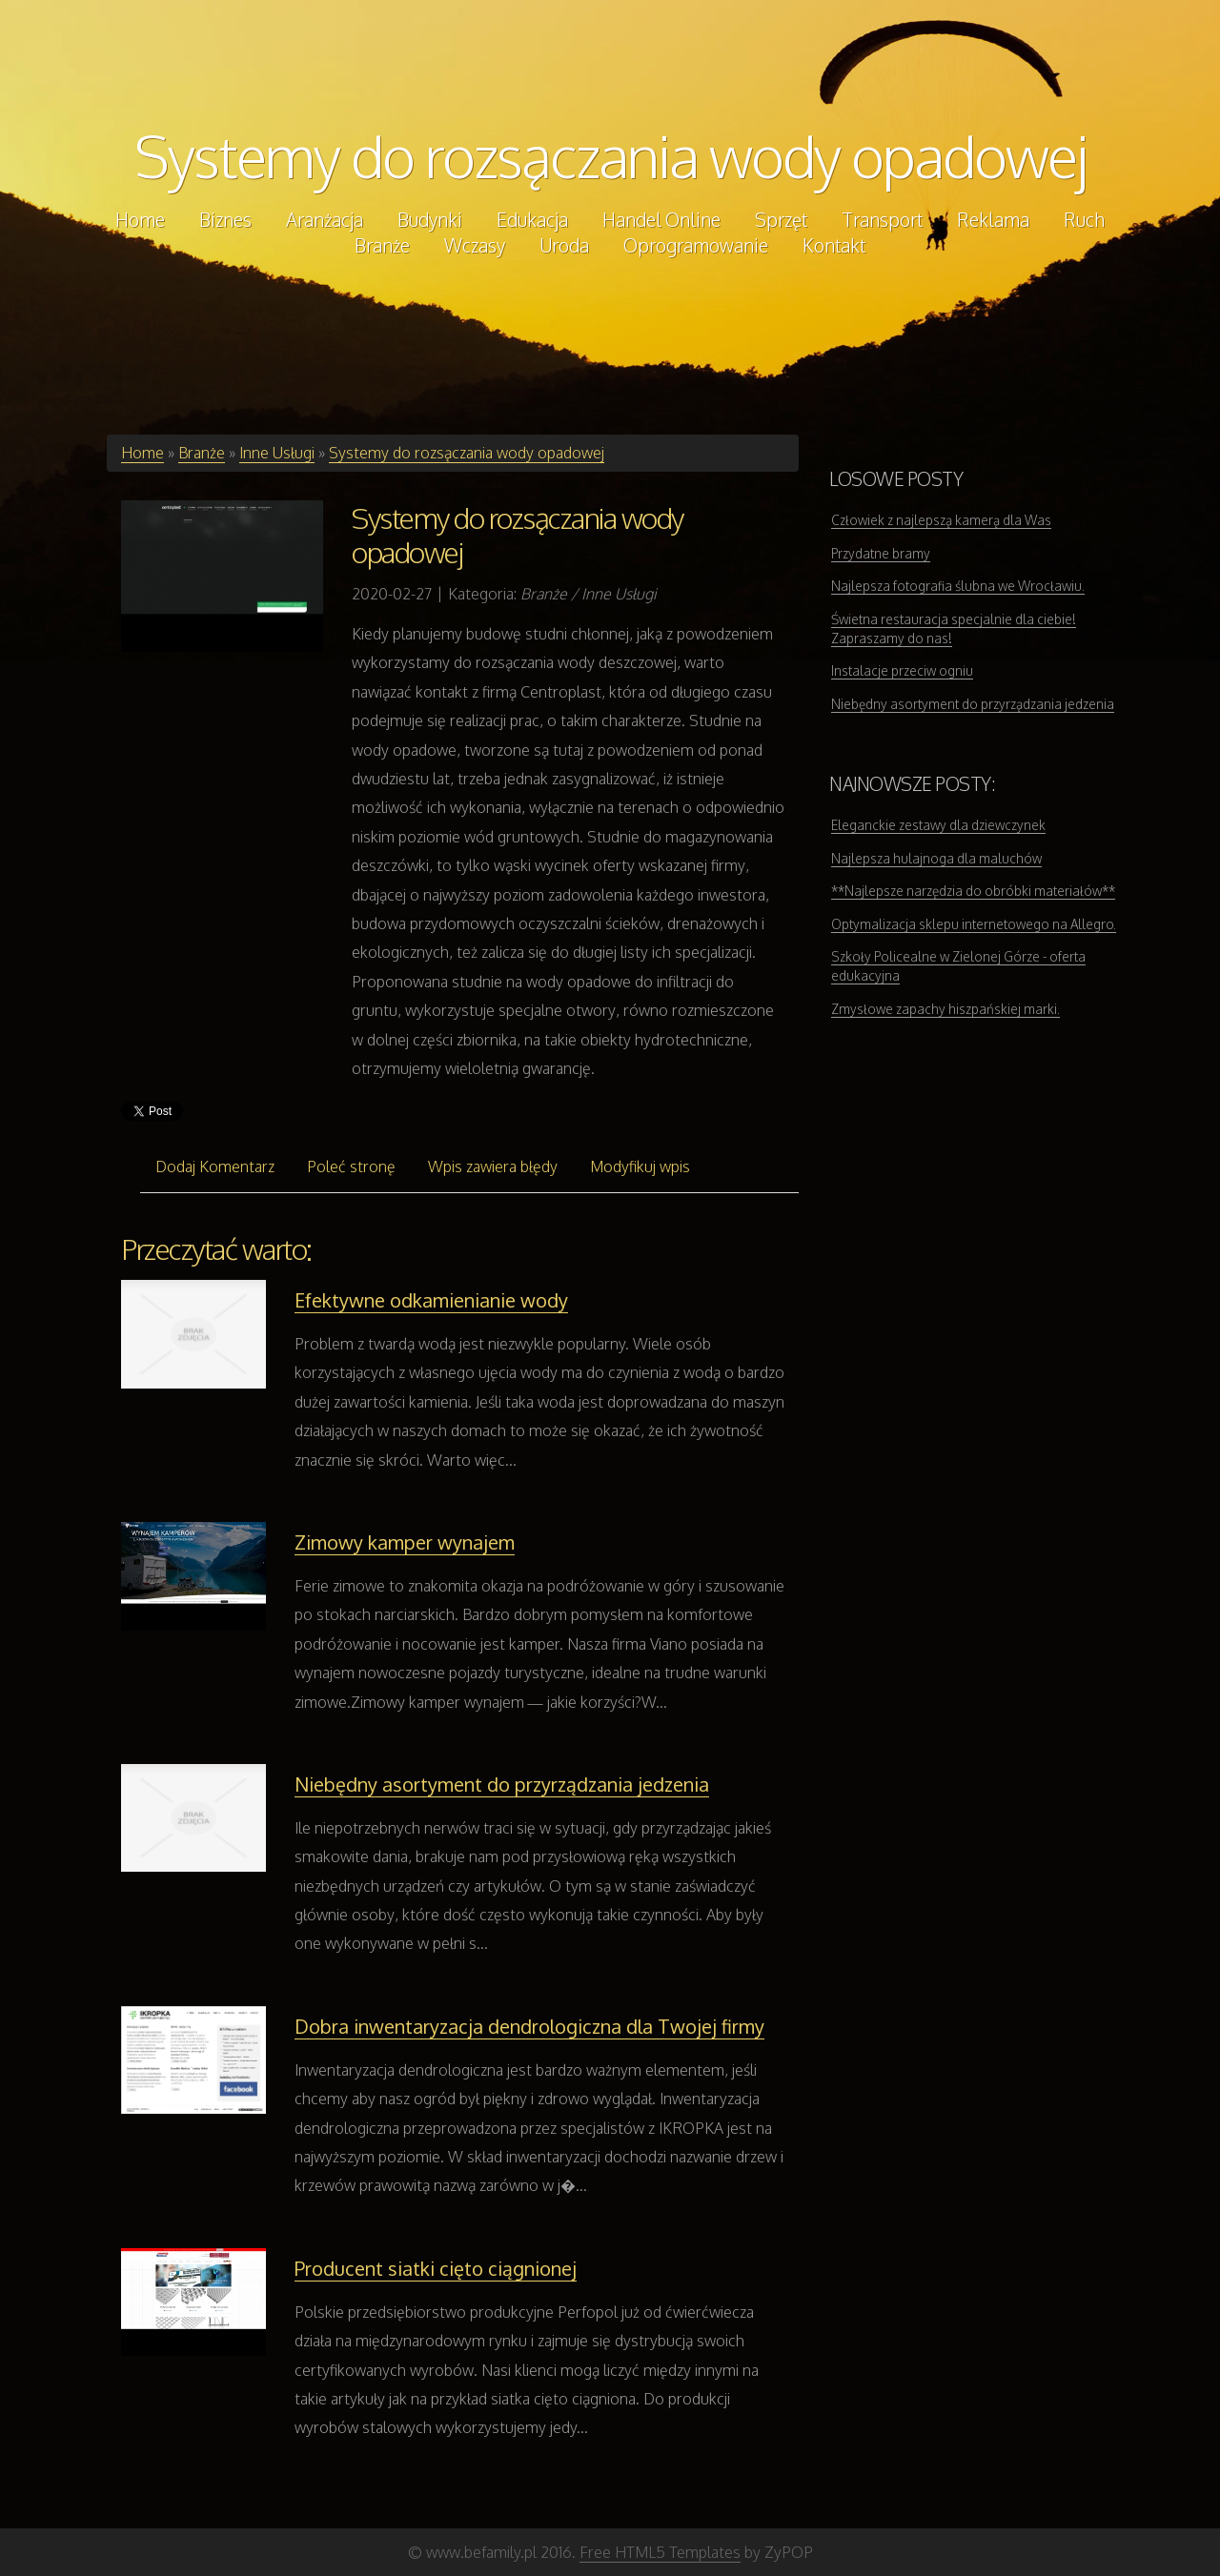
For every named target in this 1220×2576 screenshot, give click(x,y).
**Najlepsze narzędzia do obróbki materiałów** (973, 890)
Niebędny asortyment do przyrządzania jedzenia (502, 1784)
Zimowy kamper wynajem (405, 1542)
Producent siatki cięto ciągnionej (436, 2268)
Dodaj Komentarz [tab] (214, 1166)
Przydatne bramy (880, 553)
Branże (201, 452)
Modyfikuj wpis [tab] (640, 1166)
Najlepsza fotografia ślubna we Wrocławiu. (958, 586)
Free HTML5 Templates (660, 2552)
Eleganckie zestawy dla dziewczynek (938, 825)
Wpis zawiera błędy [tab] (493, 1166)
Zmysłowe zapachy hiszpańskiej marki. (945, 1009)
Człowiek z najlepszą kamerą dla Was (941, 520)
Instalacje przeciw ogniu (902, 670)
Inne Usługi (277, 452)
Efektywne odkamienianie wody (431, 1300)
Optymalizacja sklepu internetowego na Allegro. (973, 924)
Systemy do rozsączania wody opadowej (610, 155)
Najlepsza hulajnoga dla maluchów (936, 858)
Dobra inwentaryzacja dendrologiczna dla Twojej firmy (529, 2026)
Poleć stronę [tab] (351, 1166)
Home (142, 452)
